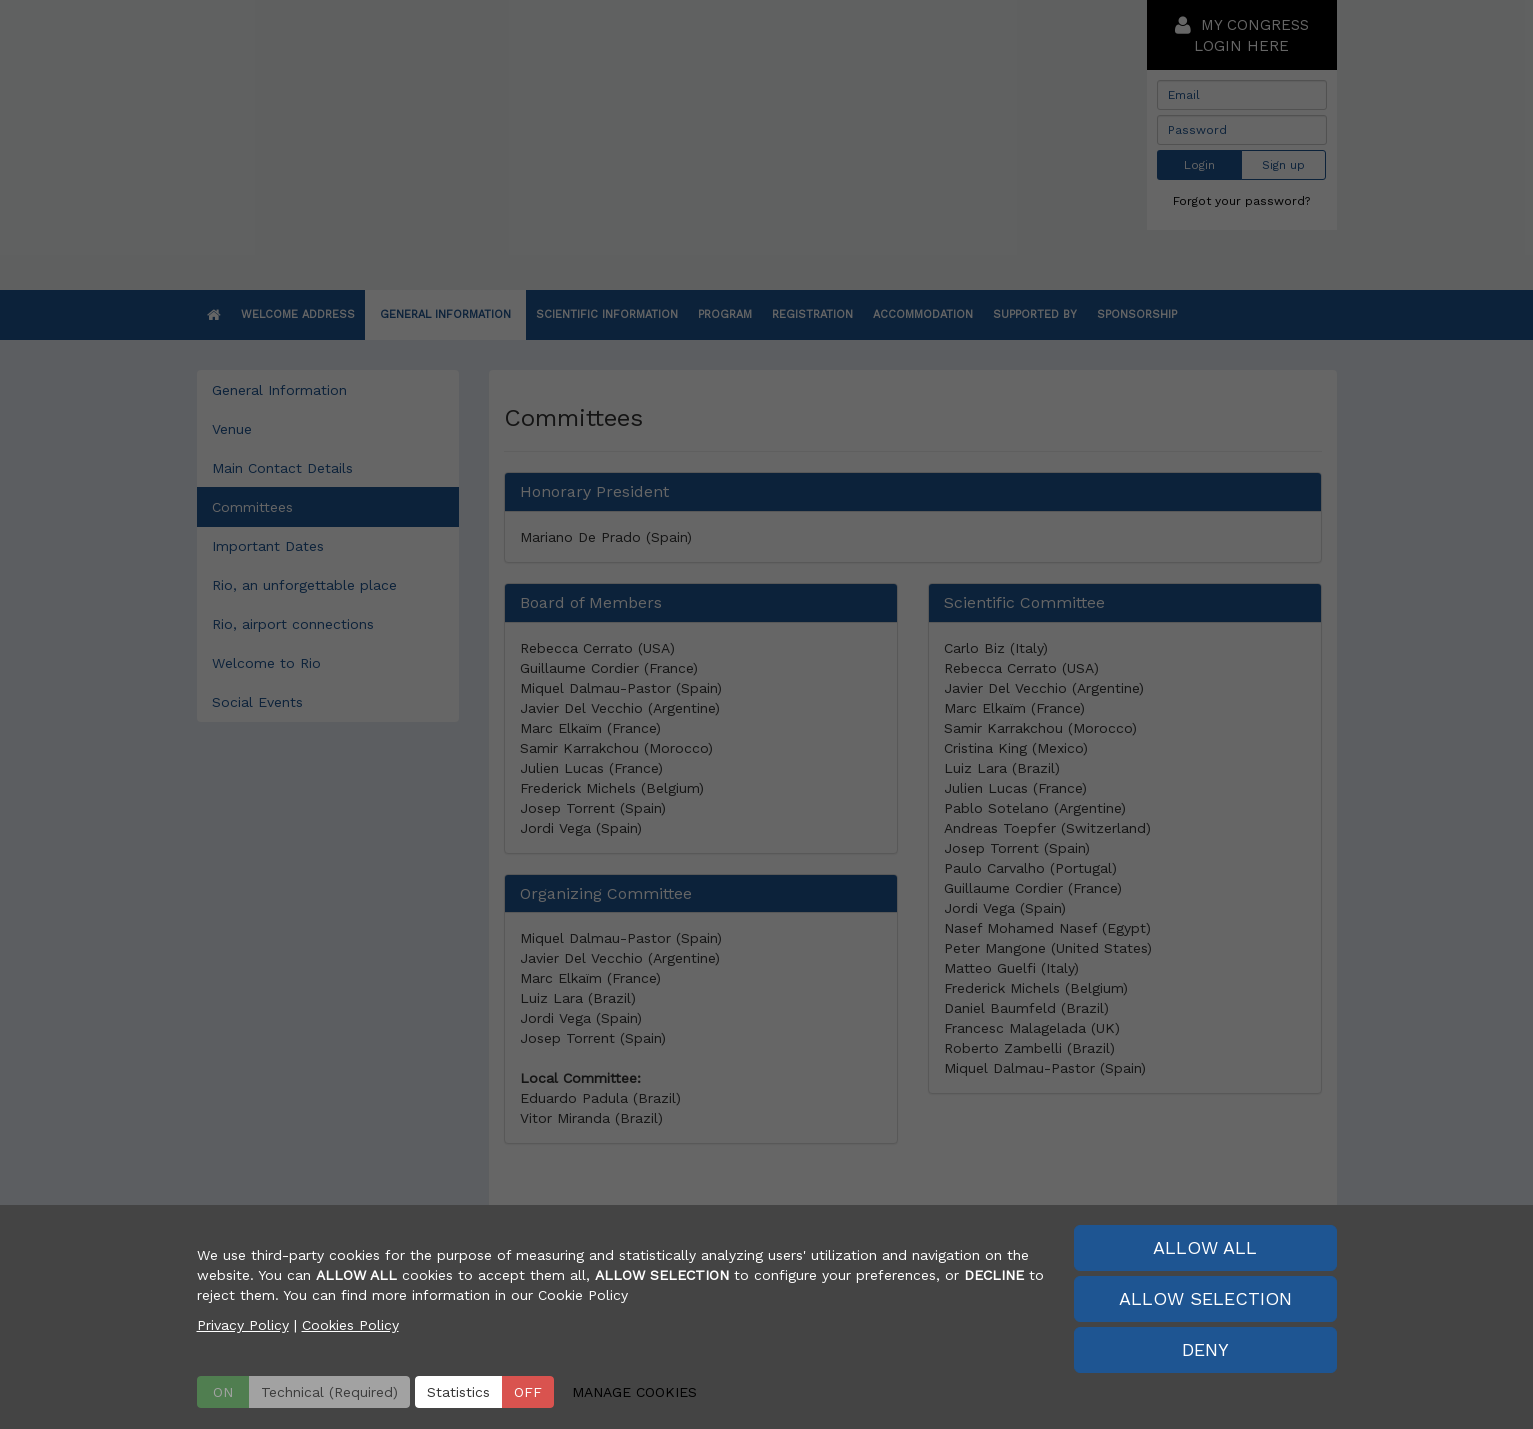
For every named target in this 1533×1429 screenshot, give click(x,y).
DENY (1205, 1349)
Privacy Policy (243, 1325)
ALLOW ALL (1205, 1247)
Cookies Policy (350, 1325)
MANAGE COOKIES (634, 1392)
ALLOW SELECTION (1205, 1298)
